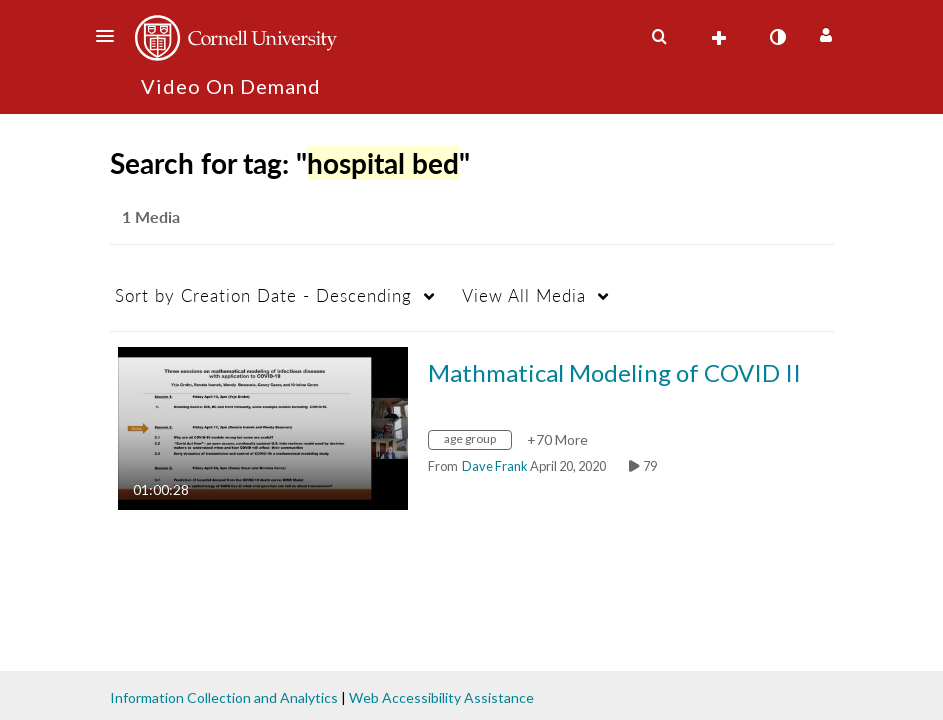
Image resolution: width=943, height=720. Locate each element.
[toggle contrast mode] (778, 37)
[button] (111, 36)
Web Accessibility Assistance (441, 697)
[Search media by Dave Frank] (495, 466)
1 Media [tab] (151, 216)
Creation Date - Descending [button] (263, 295)
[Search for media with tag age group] (477, 441)
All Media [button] (524, 295)
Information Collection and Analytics (224, 697)
